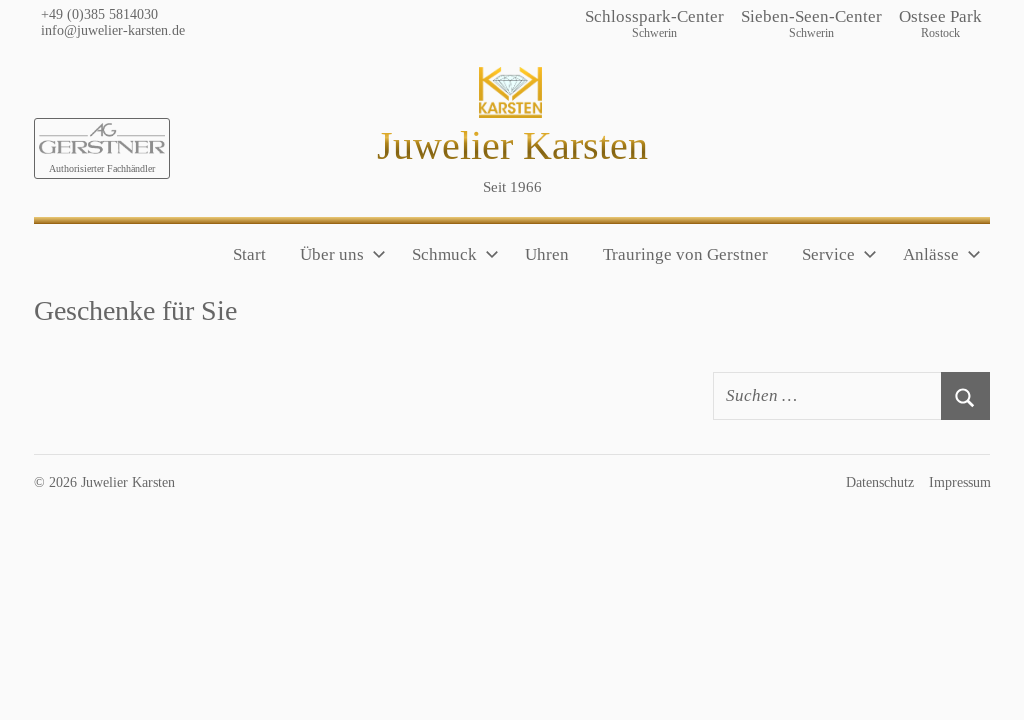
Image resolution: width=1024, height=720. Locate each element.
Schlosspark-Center (654, 24)
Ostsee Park (940, 24)
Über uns (343, 254)
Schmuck (455, 254)
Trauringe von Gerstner (685, 254)
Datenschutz (880, 482)
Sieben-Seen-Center (811, 24)
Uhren (547, 254)
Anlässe (942, 254)
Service (839, 254)
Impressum (960, 482)
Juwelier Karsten (512, 145)
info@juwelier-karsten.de (113, 30)
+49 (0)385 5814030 (99, 14)
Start (249, 254)
